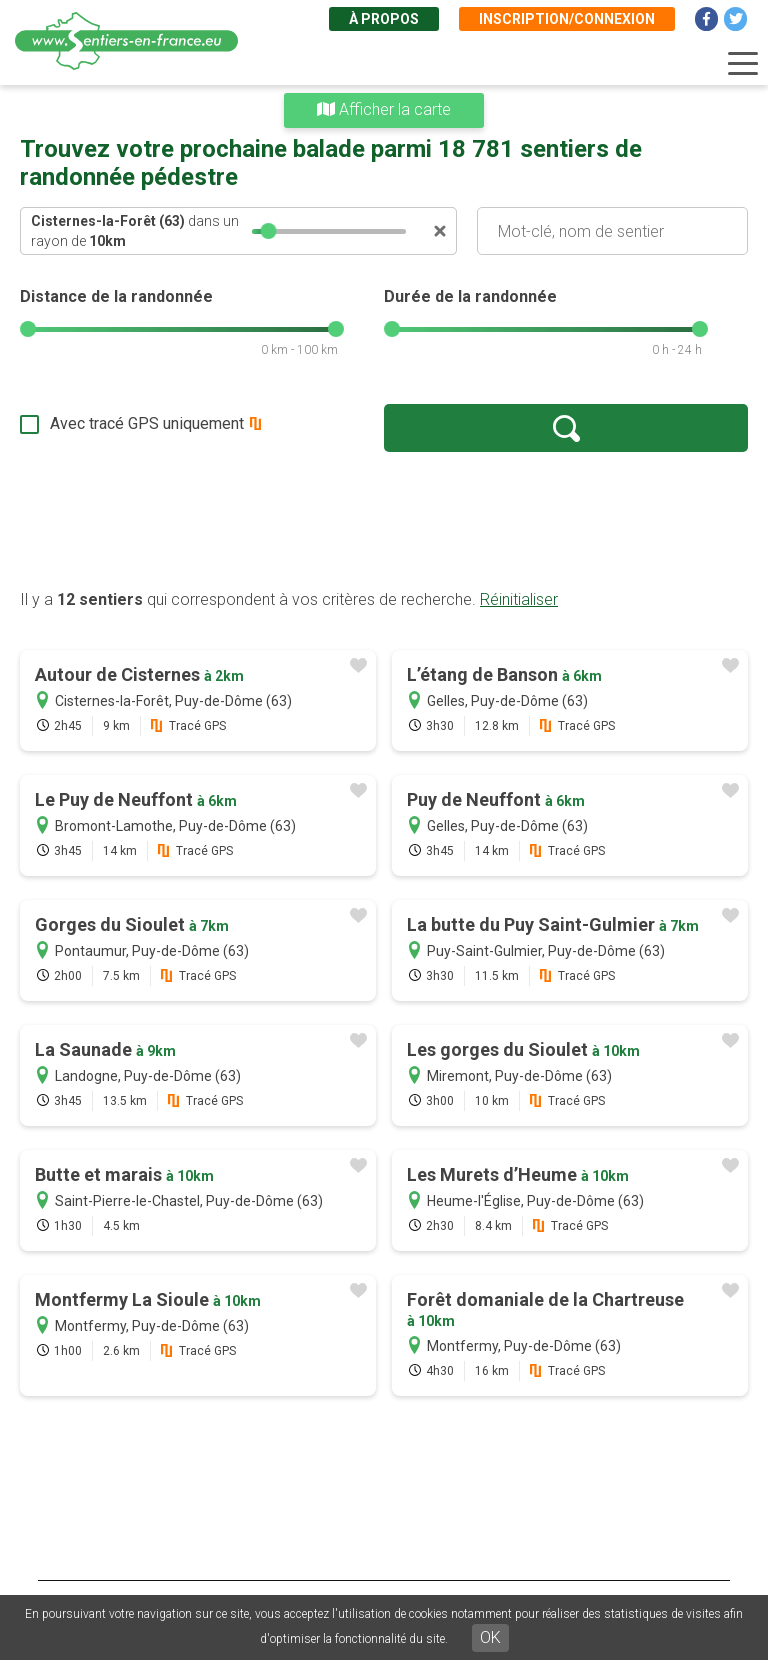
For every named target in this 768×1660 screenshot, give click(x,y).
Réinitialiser (519, 599)
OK (490, 1637)
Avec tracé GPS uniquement (147, 423)
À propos (384, 19)
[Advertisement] (384, 520)
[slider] (269, 231)
